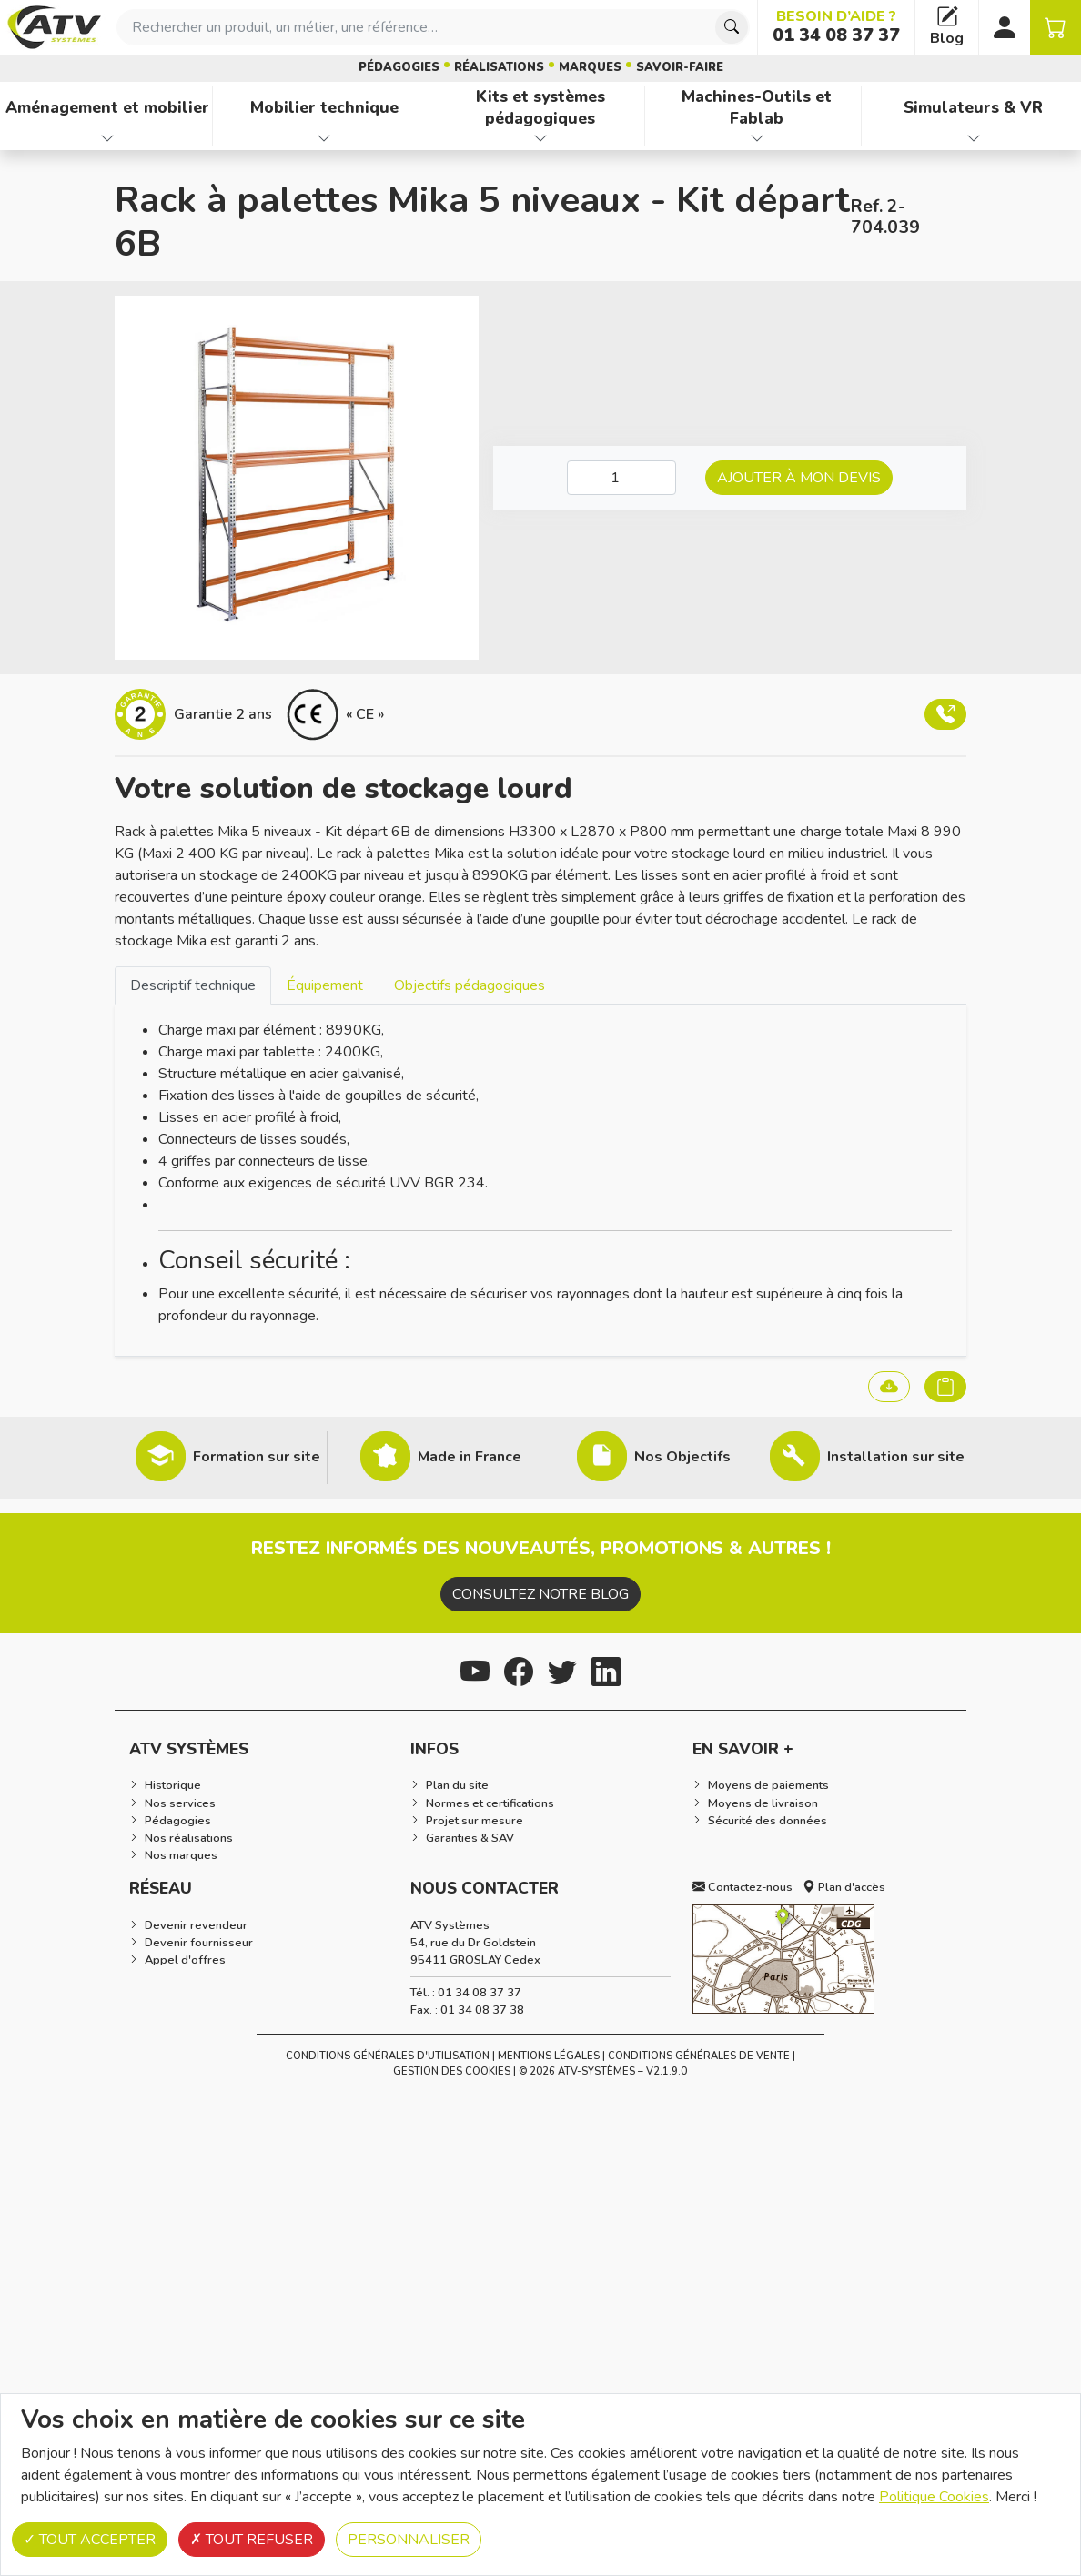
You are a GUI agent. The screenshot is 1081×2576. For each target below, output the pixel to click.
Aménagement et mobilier (107, 107)
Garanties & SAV (470, 1838)
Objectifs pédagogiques (469, 985)
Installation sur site (896, 1457)
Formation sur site (256, 1457)
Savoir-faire (679, 67)
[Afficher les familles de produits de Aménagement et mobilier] (108, 138)
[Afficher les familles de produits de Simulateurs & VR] (973, 138)
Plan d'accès (844, 1887)
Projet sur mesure (474, 1821)
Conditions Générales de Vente (699, 2056)
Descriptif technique (193, 985)
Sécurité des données (767, 1821)
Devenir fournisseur (199, 1943)
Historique (173, 1785)
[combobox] (433, 27)
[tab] (193, 985)
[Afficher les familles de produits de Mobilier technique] (324, 138)
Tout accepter (90, 2540)
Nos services (180, 1803)
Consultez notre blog (540, 1594)
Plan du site (457, 1785)
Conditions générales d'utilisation (388, 2056)
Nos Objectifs (682, 1457)
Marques (590, 67)
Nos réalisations (189, 1838)
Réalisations (499, 67)
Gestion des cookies (451, 2071)
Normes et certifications (490, 1803)
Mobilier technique (324, 107)
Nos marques (181, 1855)
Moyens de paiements (768, 1785)
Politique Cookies (934, 2497)
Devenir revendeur (196, 1925)
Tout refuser (251, 2540)
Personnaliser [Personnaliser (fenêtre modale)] (409, 2540)
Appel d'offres (185, 1960)
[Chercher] (731, 27)
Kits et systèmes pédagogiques (540, 108)
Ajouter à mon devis (799, 478)
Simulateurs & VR (973, 107)
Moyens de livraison (763, 1803)
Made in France (469, 1457)
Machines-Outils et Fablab (757, 108)
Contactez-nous (742, 1887)
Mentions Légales (549, 2056)
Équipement (325, 985)
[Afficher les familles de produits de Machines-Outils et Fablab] (756, 138)
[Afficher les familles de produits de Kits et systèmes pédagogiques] (541, 138)
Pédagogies (399, 67)
